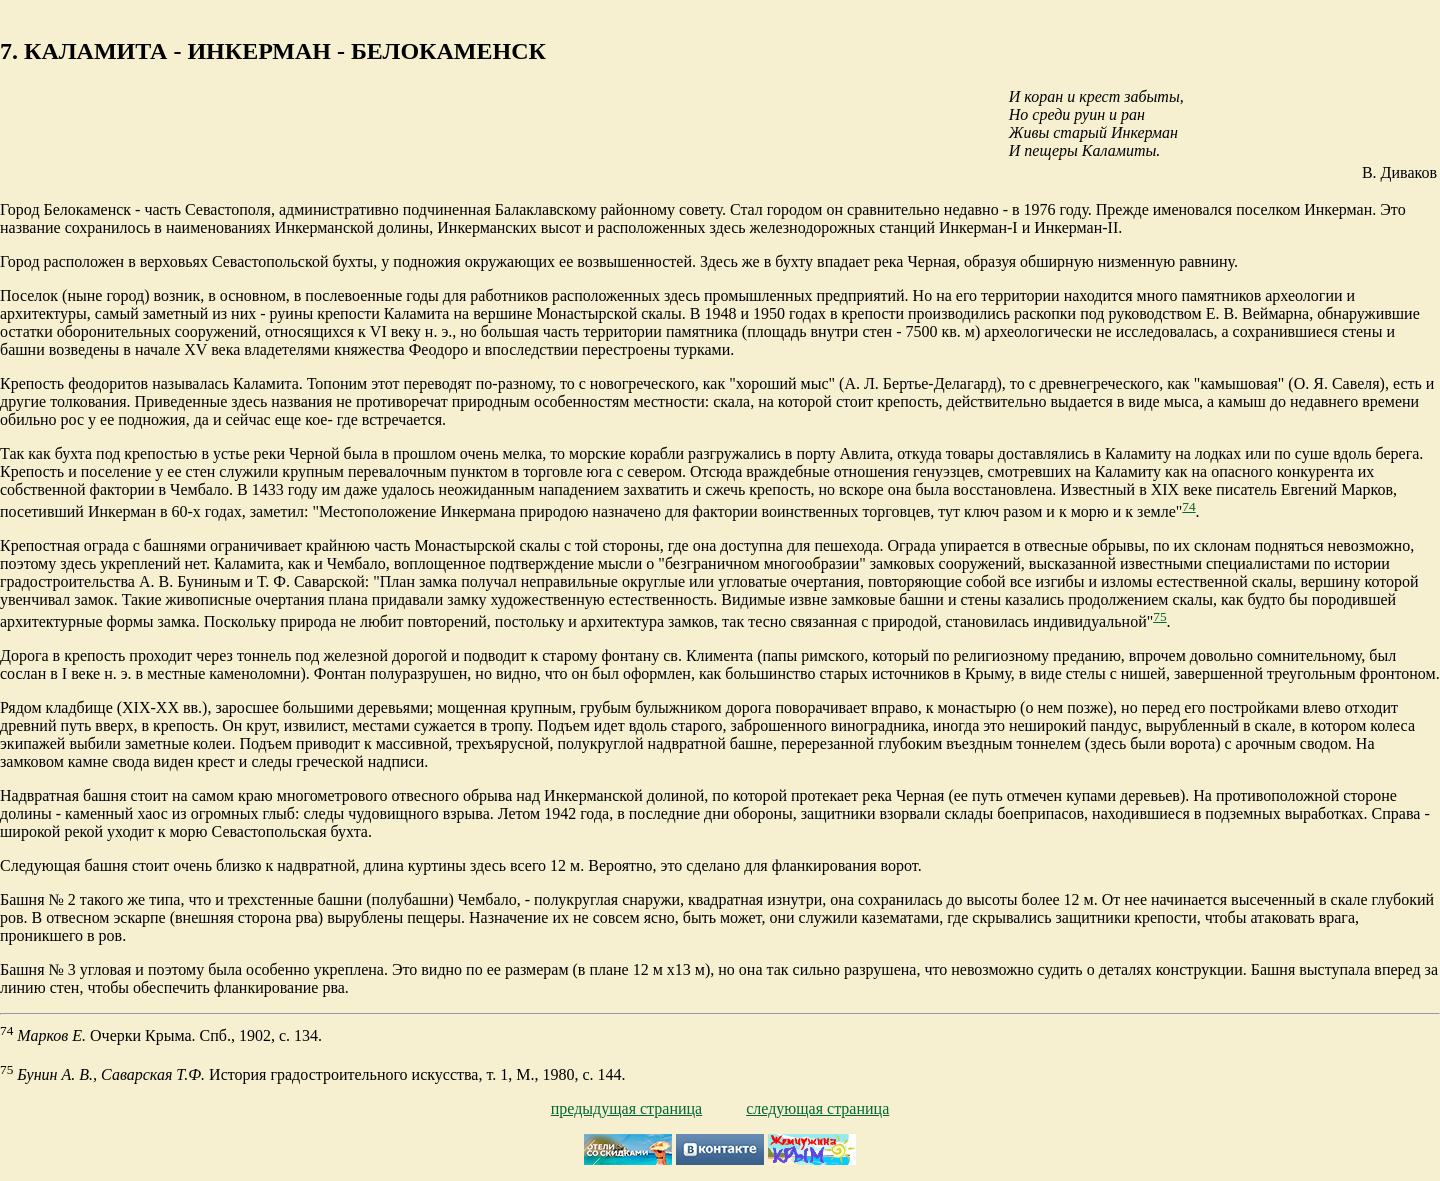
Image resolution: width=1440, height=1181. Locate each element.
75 (1159, 616)
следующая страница (817, 1108)
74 (1188, 506)
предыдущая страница (626, 1108)
